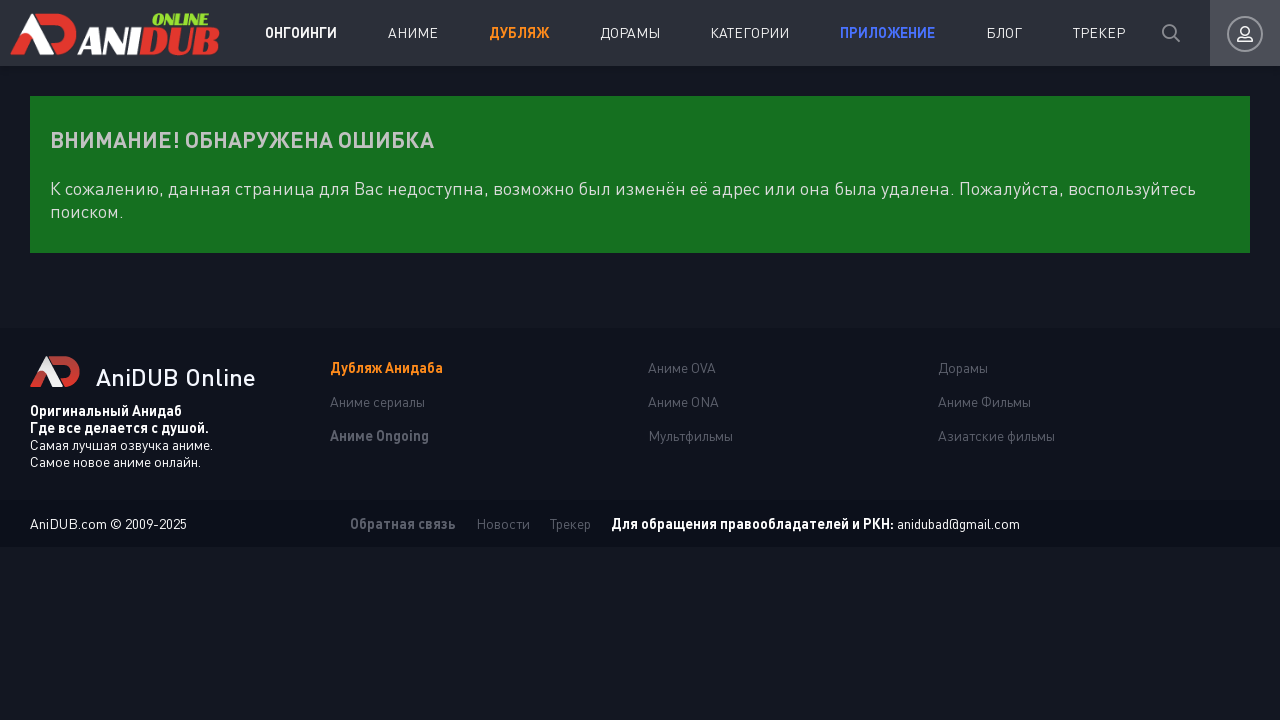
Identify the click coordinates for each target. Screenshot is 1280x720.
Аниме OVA (682, 367)
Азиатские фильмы (996, 435)
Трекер (1099, 32)
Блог (1004, 32)
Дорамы (630, 32)
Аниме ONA (683, 401)
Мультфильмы (690, 435)
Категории (749, 32)
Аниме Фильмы (984, 401)
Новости (503, 523)
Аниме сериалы (377, 401)
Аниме (413, 32)
